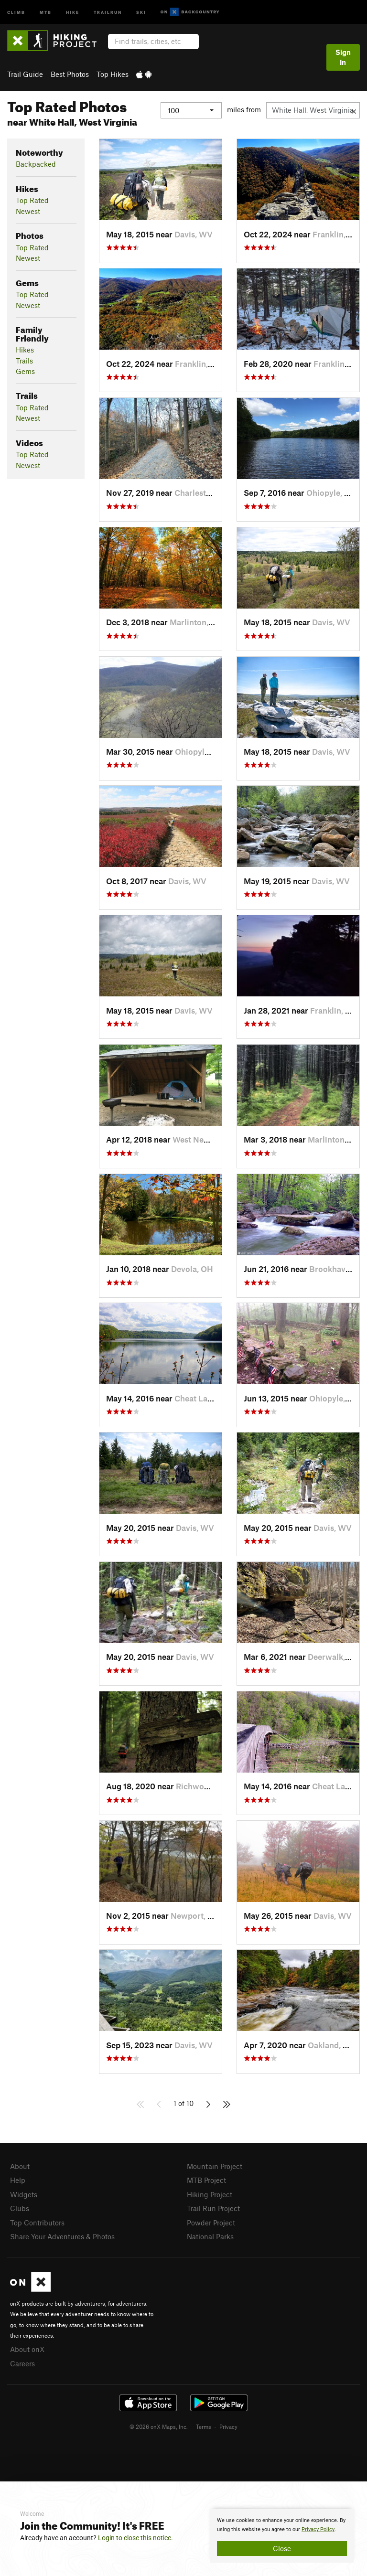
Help (17, 2180)
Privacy (228, 2426)
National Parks (210, 2236)
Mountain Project (214, 2166)
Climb (16, 12)
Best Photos (70, 74)
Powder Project (211, 2222)
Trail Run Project (213, 2208)
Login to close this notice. (135, 2538)
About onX (27, 2349)
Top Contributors (37, 2222)
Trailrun (108, 12)
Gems (25, 371)
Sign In (343, 57)
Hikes (25, 349)
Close (282, 2548)
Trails (24, 360)
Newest (28, 211)
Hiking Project (209, 2194)
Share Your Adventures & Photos (62, 2236)
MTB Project (206, 2180)
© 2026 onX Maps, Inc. (159, 2426)
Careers (22, 2363)
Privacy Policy (318, 2529)
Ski (141, 12)
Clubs (19, 2208)
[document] (282, 2536)
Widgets (23, 2194)
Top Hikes (113, 74)
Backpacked (36, 164)
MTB (46, 12)
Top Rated (32, 200)
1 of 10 (183, 2103)
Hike (72, 12)
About (20, 2166)
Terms (203, 2426)
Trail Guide (25, 74)
